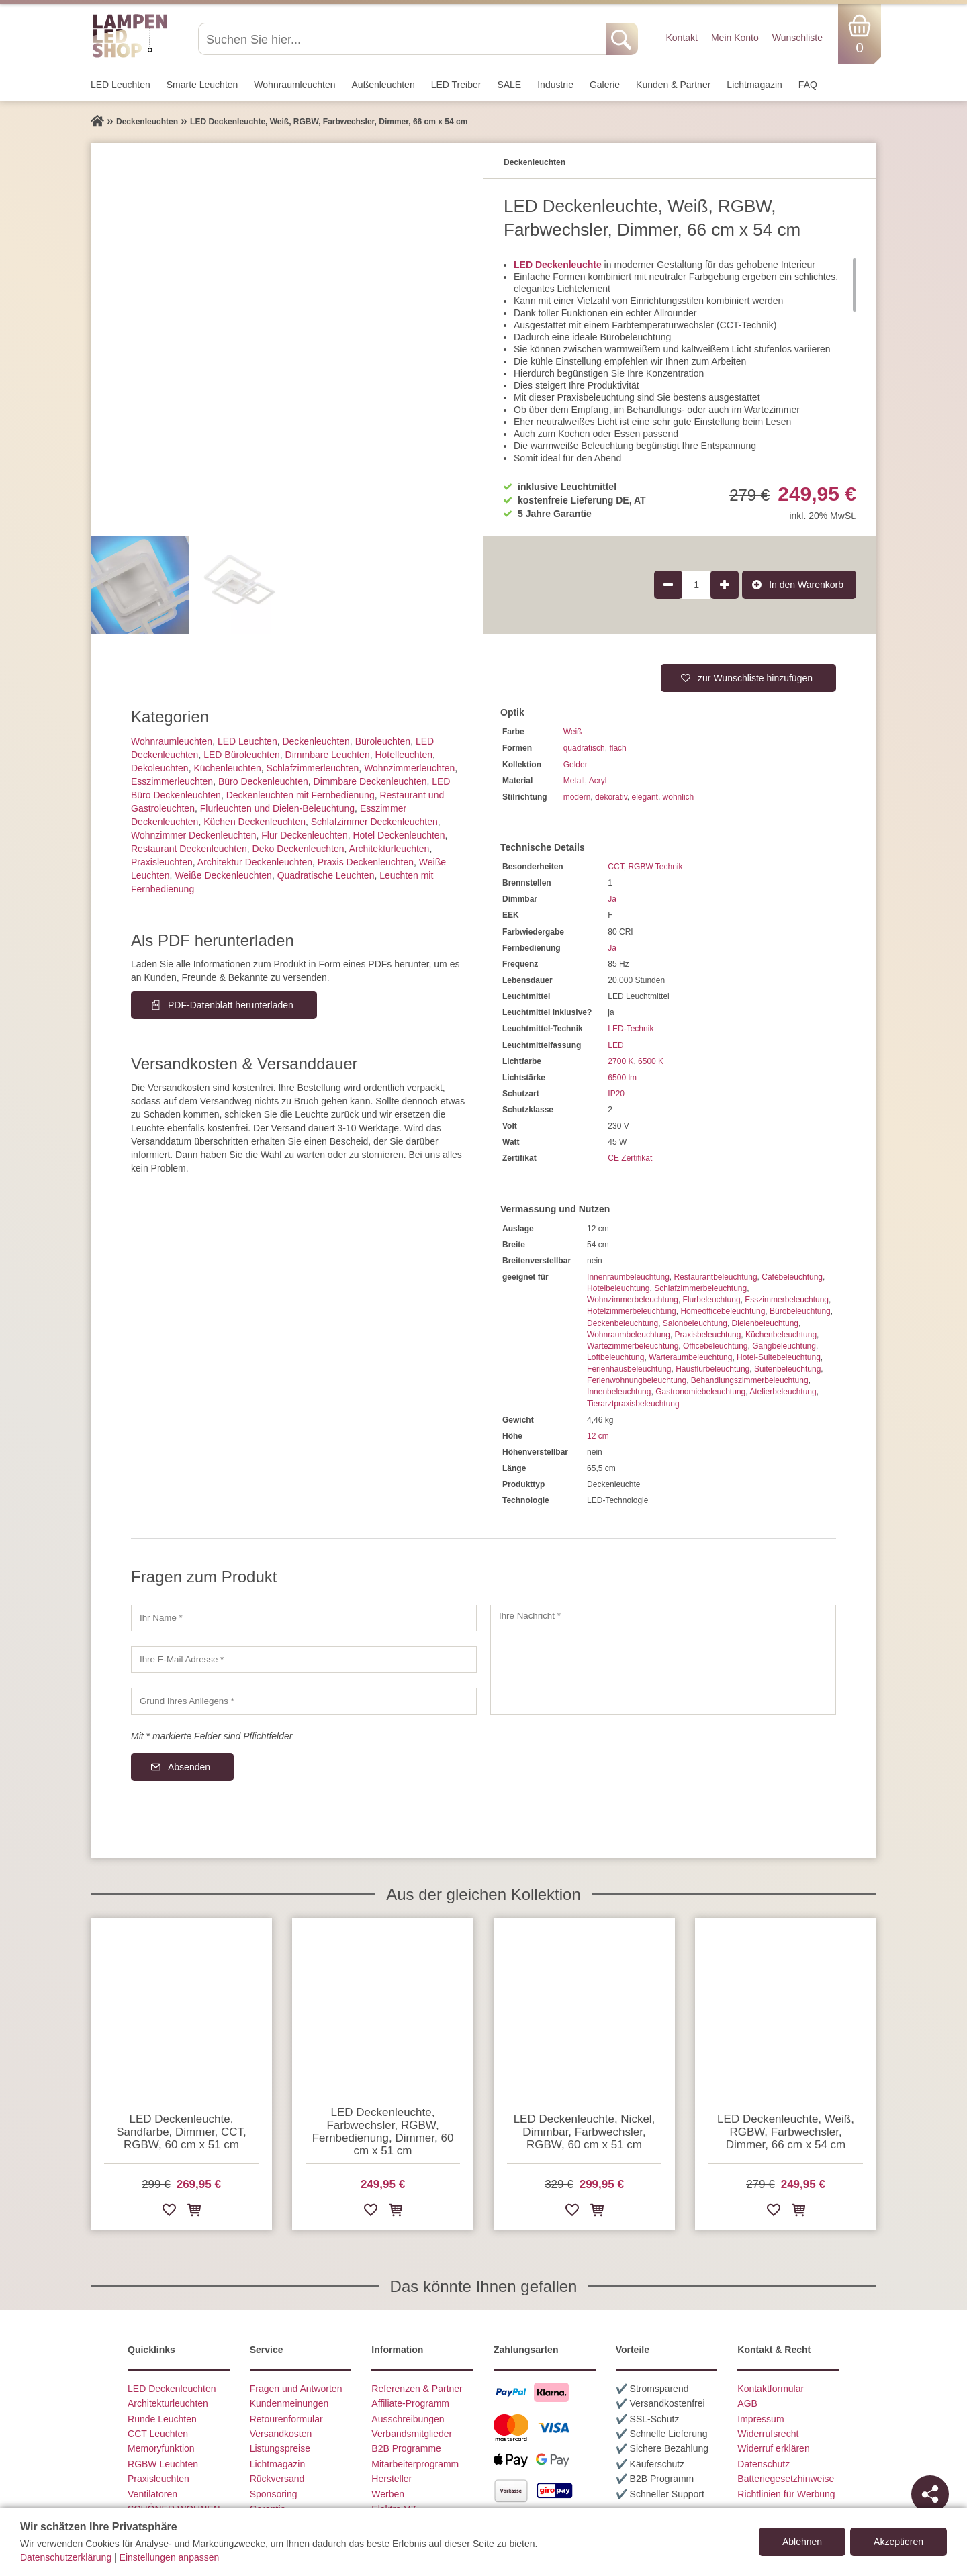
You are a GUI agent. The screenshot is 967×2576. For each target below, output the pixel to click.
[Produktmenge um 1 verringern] (668, 585)
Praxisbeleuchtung (708, 1334)
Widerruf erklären (773, 2448)
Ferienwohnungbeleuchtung (636, 1380)
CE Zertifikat (630, 1158)
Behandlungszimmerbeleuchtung (750, 1380)
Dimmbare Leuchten (327, 754)
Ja (612, 899)
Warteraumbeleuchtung (690, 1357)
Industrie (555, 84)
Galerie (605, 84)
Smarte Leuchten (202, 84)
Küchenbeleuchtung (781, 1334)
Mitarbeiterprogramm (415, 2464)
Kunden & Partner (673, 84)
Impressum (760, 2419)
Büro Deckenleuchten (263, 781)
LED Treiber (456, 84)
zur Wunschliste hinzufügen (755, 678)
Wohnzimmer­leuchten (409, 768)
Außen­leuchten (383, 84)
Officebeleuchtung (715, 1346)
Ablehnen (802, 2541)
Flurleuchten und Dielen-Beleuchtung (277, 808)
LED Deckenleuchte (558, 264)
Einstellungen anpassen (170, 2557)
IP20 (616, 1093)
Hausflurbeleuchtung (712, 1369)
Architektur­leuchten (389, 848)
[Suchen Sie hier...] (403, 39)
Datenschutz (763, 2464)
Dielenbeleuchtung (765, 1323)
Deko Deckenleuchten (298, 848)
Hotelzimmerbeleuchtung (631, 1311)
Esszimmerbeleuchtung (787, 1299)
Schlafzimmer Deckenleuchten (374, 821)
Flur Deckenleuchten (304, 835)
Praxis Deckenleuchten (366, 862)
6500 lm (622, 1077)
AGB (747, 2403)
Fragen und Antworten (296, 2388)
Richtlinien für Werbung (786, 2494)
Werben (387, 2494)
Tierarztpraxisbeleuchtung (633, 1404)
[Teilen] (930, 2494)
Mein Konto (735, 37)
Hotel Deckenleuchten (399, 835)
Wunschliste (797, 37)
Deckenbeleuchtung (622, 1323)
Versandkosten (281, 2433)
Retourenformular (286, 2419)
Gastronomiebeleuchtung (700, 1391)
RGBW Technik (655, 866)
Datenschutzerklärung (65, 2557)
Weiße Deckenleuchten (223, 875)
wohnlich (678, 797)
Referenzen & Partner (416, 2388)
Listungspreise (280, 2448)
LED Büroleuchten (241, 754)
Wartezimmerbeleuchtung (632, 1346)
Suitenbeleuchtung (787, 1369)
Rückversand (277, 2478)
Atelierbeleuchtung (782, 1391)
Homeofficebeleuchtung (722, 1311)
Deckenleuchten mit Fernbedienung (300, 795)
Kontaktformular (770, 2388)
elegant (645, 797)
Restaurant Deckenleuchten (189, 848)
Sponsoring (273, 2494)
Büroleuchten (383, 741)
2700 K (620, 1061)
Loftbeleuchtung (615, 1357)
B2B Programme (406, 2448)
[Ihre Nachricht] (663, 1660)
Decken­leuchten (315, 741)
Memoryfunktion (161, 2448)
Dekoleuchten (160, 768)
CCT (615, 866)
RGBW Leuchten (163, 2464)
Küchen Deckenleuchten (254, 821)
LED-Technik (630, 1028)
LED (615, 1045)
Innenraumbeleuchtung (628, 1277)
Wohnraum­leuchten (294, 84)
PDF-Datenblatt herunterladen (230, 1005)
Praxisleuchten (162, 862)
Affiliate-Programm (410, 2403)
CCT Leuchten (158, 2433)
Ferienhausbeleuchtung (629, 1369)
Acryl (598, 780)
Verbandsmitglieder (411, 2433)
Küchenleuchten (227, 768)
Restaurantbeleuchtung (715, 1277)
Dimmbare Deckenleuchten (370, 781)
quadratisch (584, 748)
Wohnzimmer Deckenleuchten (194, 835)
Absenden (189, 1767)
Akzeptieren (898, 2541)
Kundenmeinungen (289, 2403)
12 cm (598, 1436)
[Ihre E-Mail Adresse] (304, 1659)
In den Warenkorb (806, 584)
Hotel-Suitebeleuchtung (779, 1357)
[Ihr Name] (304, 1618)
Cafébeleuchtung (792, 1277)
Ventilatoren (152, 2494)
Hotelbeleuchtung (618, 1288)
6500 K (650, 1061)
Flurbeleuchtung (712, 1299)
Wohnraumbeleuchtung (628, 1334)
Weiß (572, 731)
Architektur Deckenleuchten (254, 862)
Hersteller (391, 2478)
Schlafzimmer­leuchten (313, 768)
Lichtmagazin (754, 84)
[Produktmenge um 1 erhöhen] (724, 585)
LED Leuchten (120, 84)
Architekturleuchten (168, 2403)
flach (617, 748)
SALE (509, 84)
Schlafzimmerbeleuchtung (700, 1288)
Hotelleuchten (403, 754)
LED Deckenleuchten (172, 2388)
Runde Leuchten (162, 2419)
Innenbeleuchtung (619, 1391)
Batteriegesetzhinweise (785, 2478)
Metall (574, 780)
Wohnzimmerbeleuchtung (632, 1299)
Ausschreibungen (407, 2419)
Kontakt (681, 37)
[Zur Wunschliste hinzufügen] (169, 2212)
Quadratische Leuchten (326, 875)
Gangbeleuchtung (784, 1346)
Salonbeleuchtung (695, 1323)
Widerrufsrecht (767, 2433)
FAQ (807, 84)
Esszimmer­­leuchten (172, 781)
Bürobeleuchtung (800, 1311)
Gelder (575, 764)
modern (577, 797)
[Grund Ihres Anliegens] (304, 1701)
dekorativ (611, 797)
